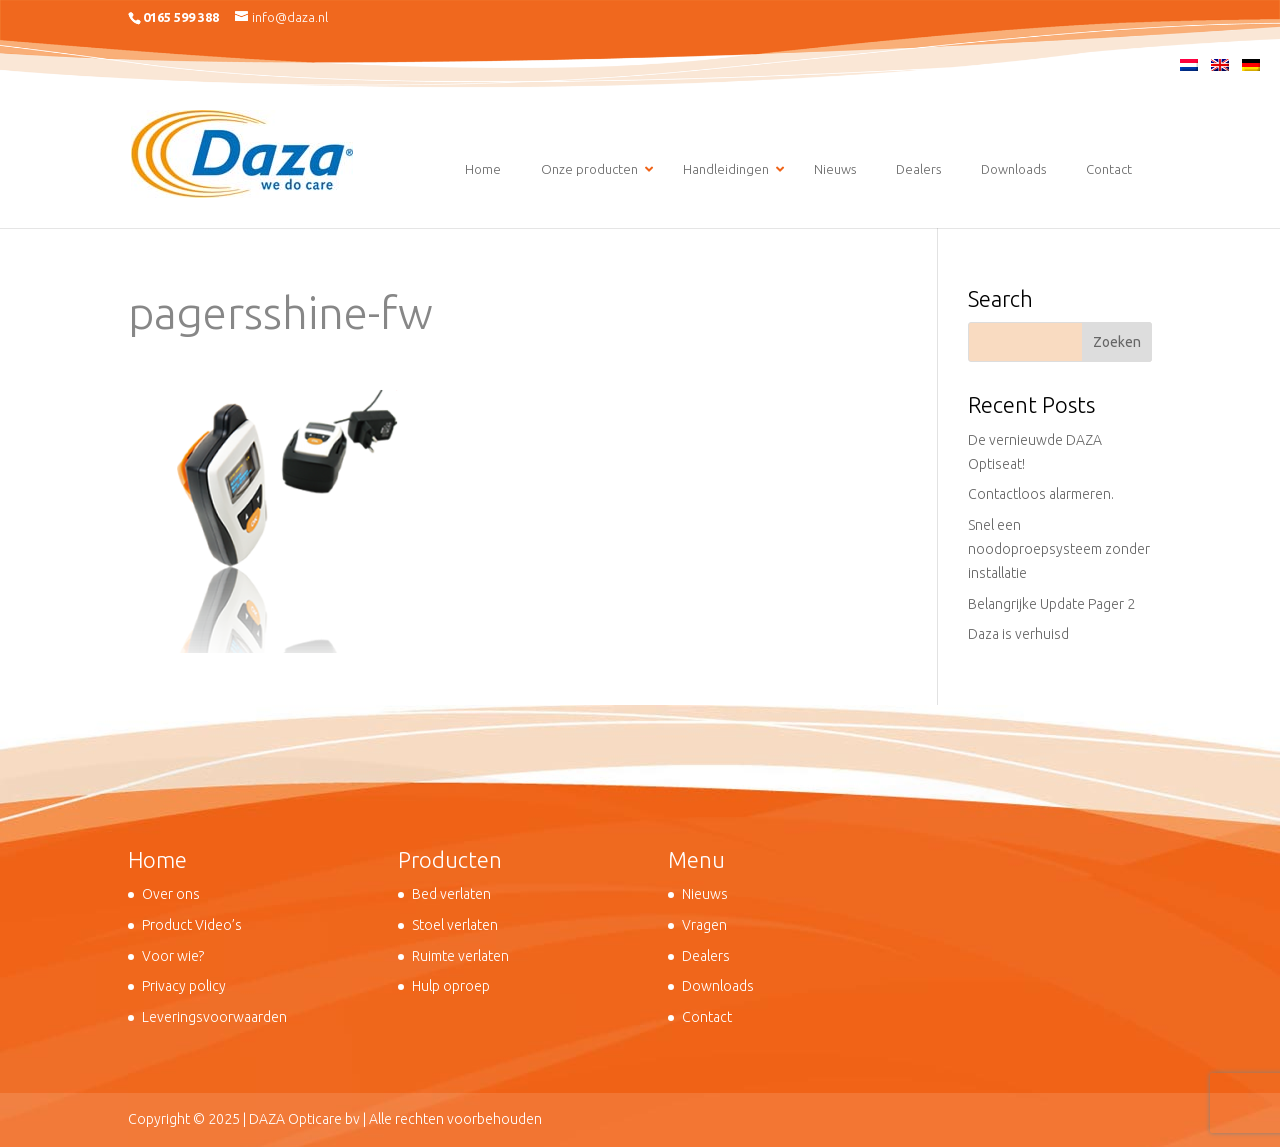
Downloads (718, 986)
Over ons (171, 894)
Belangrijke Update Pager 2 (1051, 604)
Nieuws (705, 894)
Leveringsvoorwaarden (214, 1017)
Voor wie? (173, 956)
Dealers (706, 956)
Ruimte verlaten (460, 956)
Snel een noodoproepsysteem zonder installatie (1059, 549)
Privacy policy (184, 986)
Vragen (704, 925)
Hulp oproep (451, 986)
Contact (707, 1017)
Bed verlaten (451, 894)
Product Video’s (192, 925)
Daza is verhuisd (1018, 634)
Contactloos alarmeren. (1041, 494)
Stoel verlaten (455, 925)
